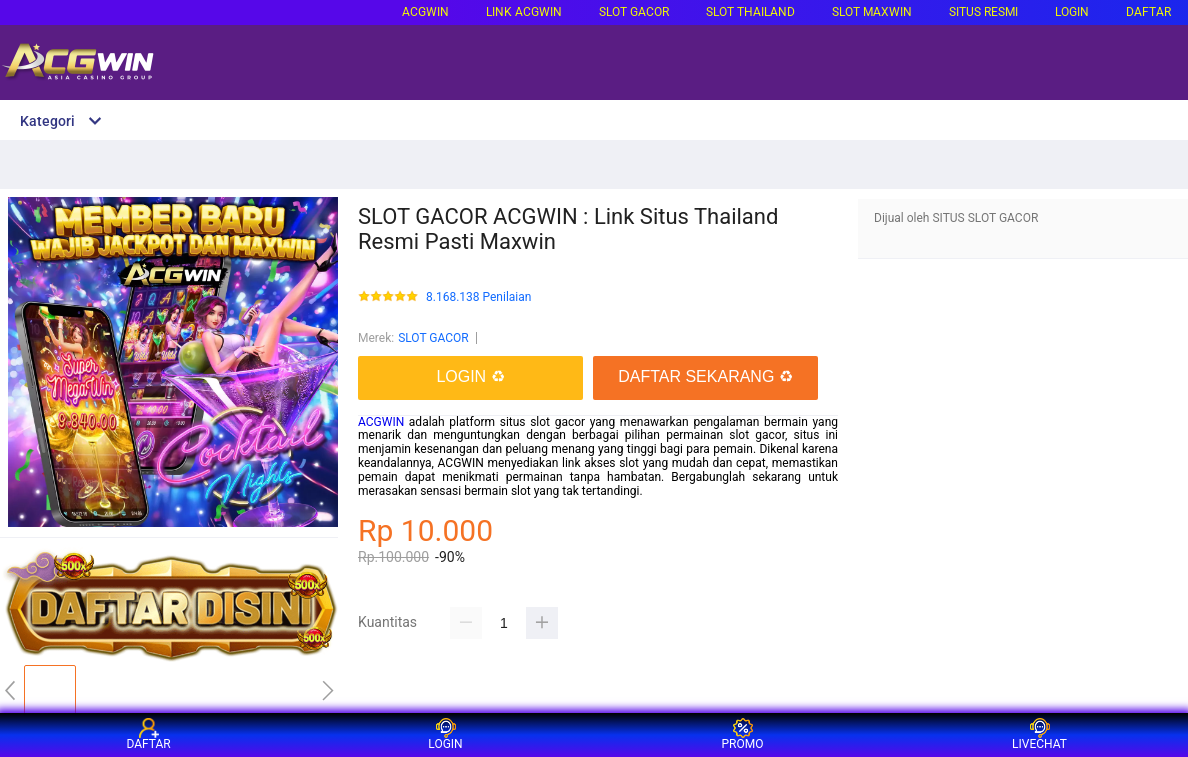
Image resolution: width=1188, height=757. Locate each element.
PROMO (743, 734)
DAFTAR (1148, 12)
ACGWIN (425, 12)
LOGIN (1072, 12)
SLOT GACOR (433, 338)
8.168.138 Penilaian (478, 297)
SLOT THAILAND (750, 12)
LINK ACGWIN (524, 12)
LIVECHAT (1039, 734)
